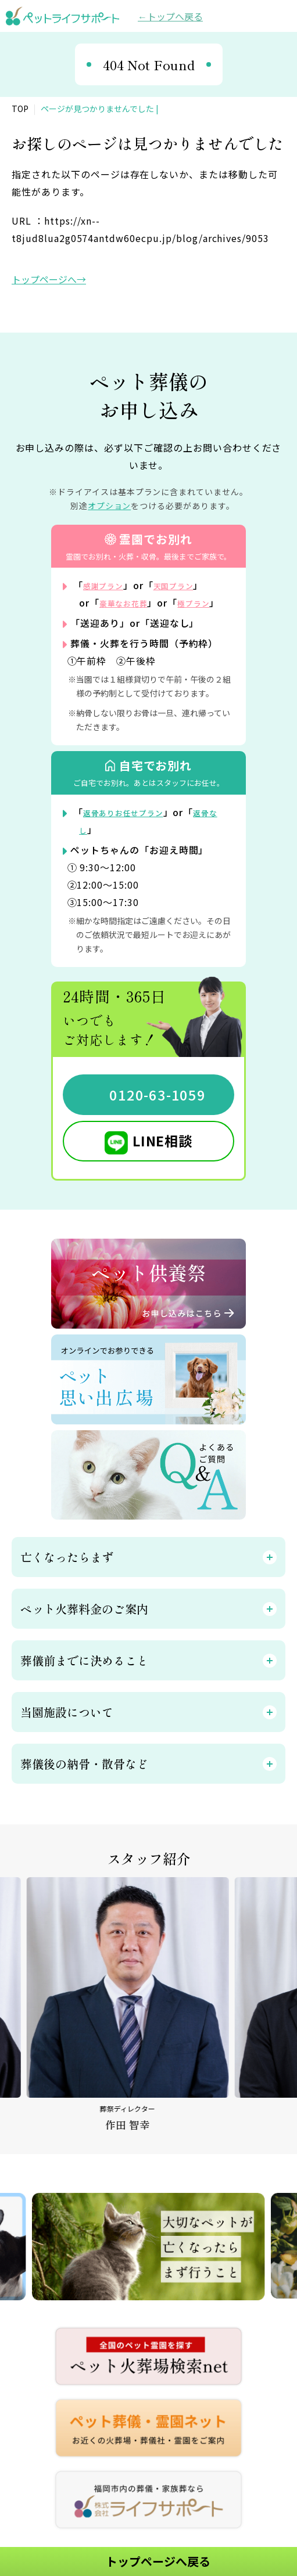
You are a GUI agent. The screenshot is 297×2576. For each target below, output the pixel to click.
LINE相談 (163, 1158)
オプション (109, 505)
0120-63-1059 (157, 1112)
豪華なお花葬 (129, 602)
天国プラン (187, 585)
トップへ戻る (175, 16)
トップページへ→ (49, 279)
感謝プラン (108, 585)
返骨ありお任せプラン (132, 829)
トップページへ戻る (158, 2561)
